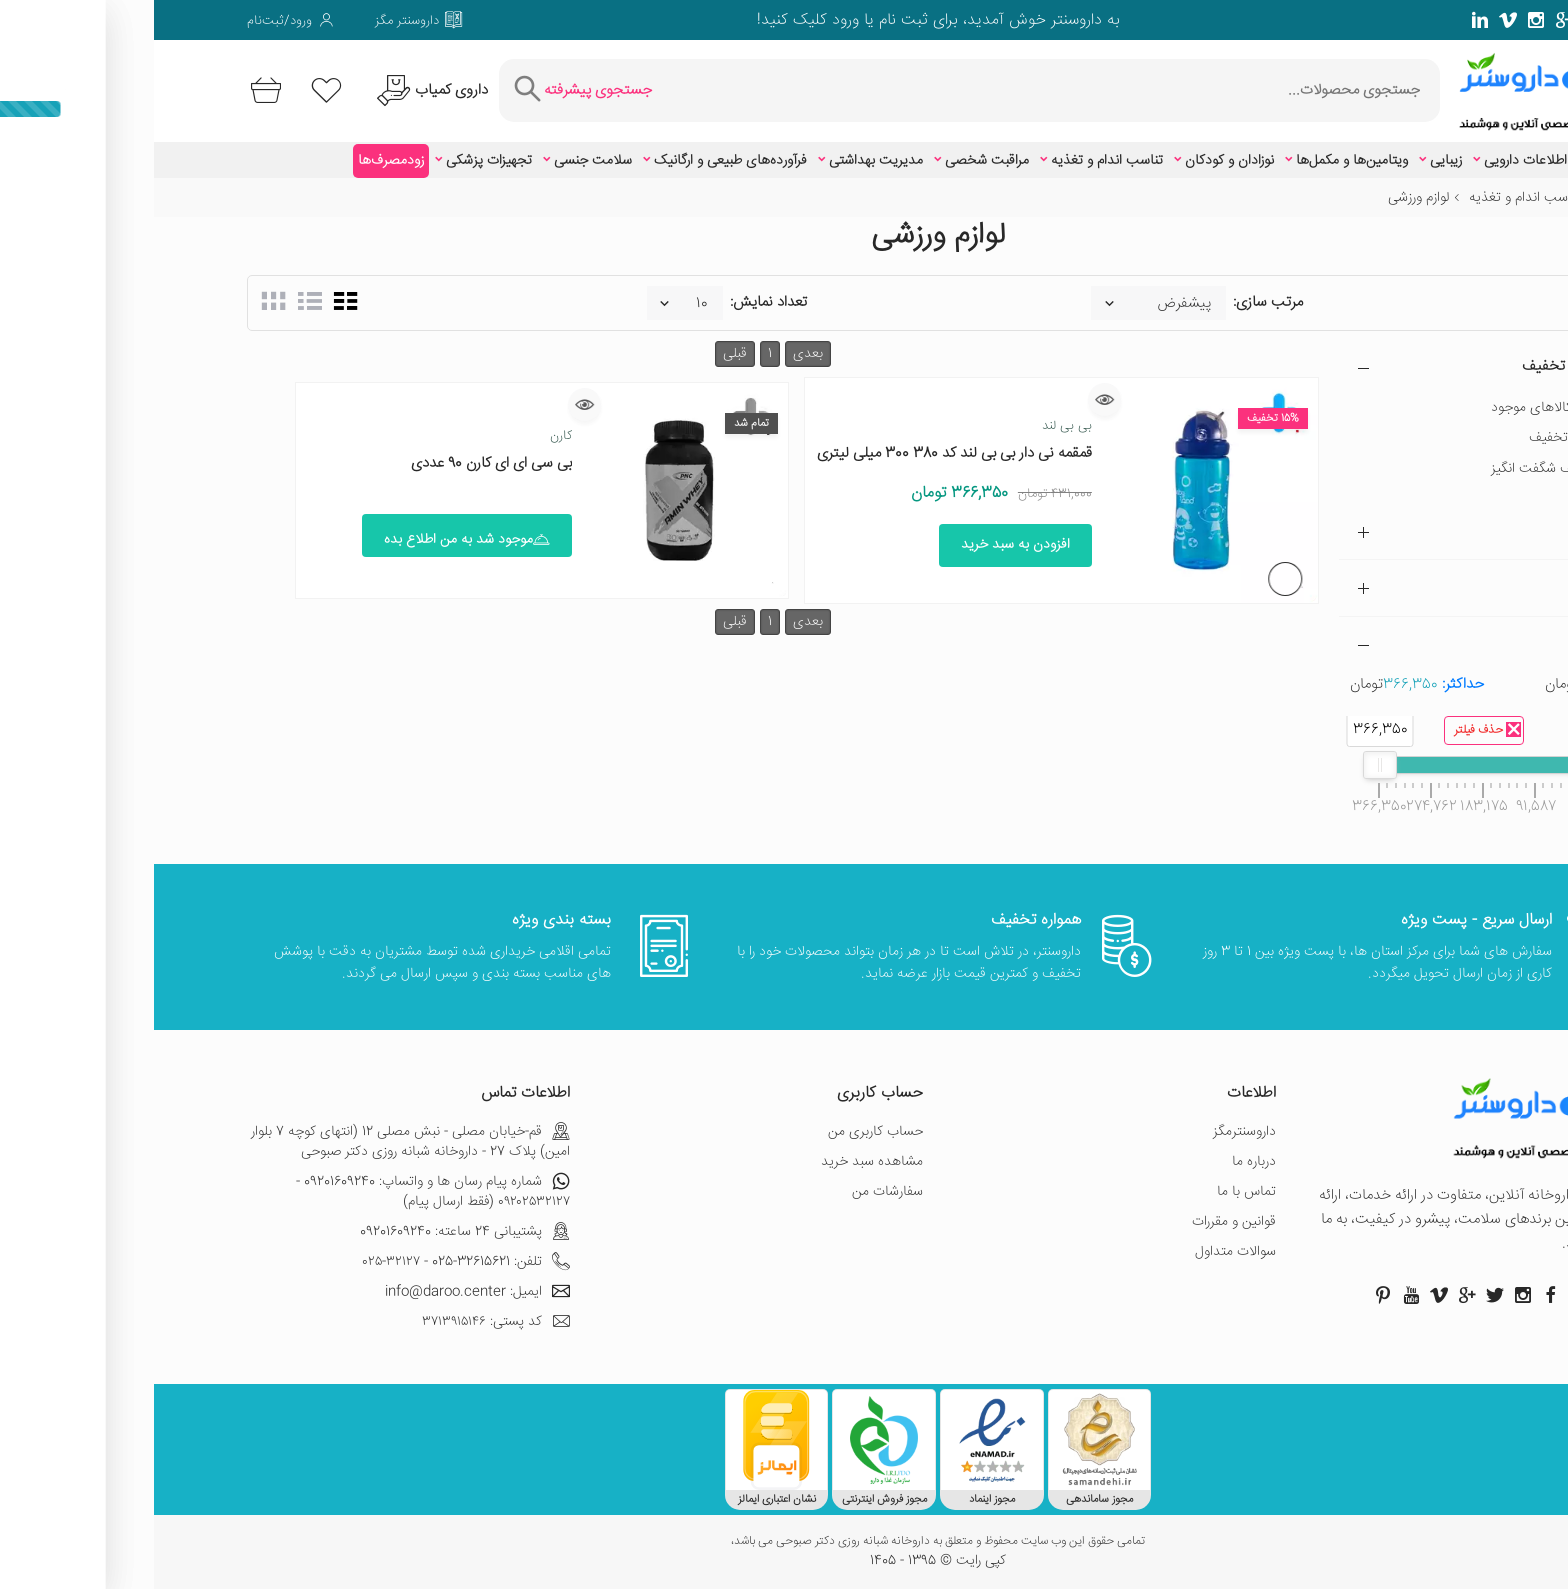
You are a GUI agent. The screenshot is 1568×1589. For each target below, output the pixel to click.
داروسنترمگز (1090, 1132)
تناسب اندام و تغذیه (953, 161)
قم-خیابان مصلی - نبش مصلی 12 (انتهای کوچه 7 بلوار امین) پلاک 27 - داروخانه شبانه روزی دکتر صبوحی (256, 1142)
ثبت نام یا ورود (723, 20)
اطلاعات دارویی (1371, 161)
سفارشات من (733, 1192)
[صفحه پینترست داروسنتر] (1229, 1295)
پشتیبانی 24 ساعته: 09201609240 (311, 1232)
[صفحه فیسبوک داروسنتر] (1466, 20)
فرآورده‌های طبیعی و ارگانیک (576, 161)
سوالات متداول (1081, 1252)
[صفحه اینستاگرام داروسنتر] (1369, 1295)
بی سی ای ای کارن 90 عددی (337, 463)
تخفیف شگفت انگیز (1391, 469)
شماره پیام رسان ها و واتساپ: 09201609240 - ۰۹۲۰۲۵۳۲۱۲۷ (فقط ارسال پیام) (279, 1192)
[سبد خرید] (108, 90)
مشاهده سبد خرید (718, 1162)
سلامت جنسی (439, 161)
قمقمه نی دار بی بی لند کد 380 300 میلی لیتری (800, 453)
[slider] (1434, 765)
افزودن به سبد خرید (861, 545)
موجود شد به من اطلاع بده (313, 540)
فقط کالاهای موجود (1391, 408)
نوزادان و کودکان (1075, 161)
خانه (1463, 198)
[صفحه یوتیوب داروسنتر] (1257, 1295)
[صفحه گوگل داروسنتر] (1410, 20)
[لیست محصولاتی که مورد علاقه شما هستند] (172, 90)
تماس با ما (1092, 1192)
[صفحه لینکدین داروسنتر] (1326, 20)
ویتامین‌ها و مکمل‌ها (1198, 161)
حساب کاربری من (721, 1132)
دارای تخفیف (1410, 438)
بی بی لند (913, 426)
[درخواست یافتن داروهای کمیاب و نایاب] (275, 90)
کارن (407, 436)
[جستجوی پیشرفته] (426, 90)
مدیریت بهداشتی (722, 161)
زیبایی (1292, 161)
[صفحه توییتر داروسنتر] (1438, 20)
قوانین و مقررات (1080, 1222)
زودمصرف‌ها (237, 161)
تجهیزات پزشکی (335, 161)
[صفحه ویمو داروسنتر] (1354, 20)
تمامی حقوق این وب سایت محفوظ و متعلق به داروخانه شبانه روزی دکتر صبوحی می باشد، (784, 1542)
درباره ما (1100, 1162)
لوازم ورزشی (1264, 198)
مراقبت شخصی (833, 161)
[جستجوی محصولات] (897, 90)
